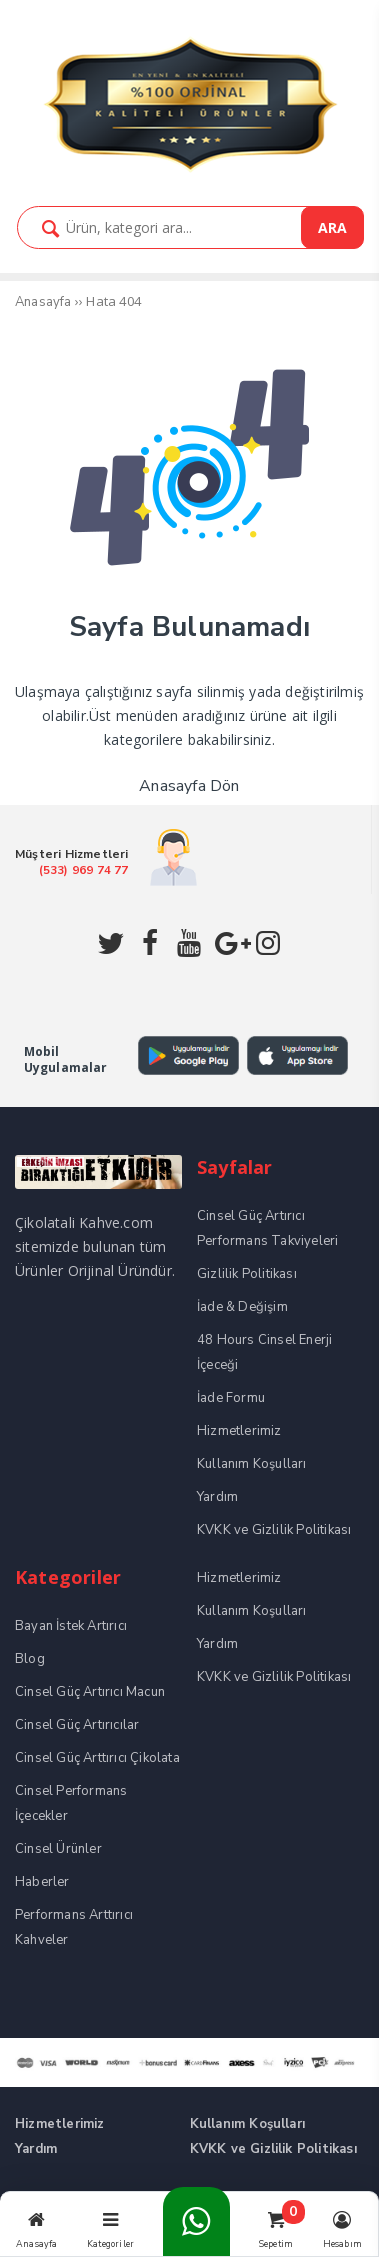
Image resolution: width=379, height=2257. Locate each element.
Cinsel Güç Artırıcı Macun (90, 1692)
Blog (30, 1659)
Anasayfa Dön (189, 786)
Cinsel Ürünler (58, 1849)
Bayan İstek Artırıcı (71, 1626)
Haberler (42, 1882)
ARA (332, 227)
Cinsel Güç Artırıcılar (77, 1725)
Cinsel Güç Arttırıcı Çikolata (97, 1758)
